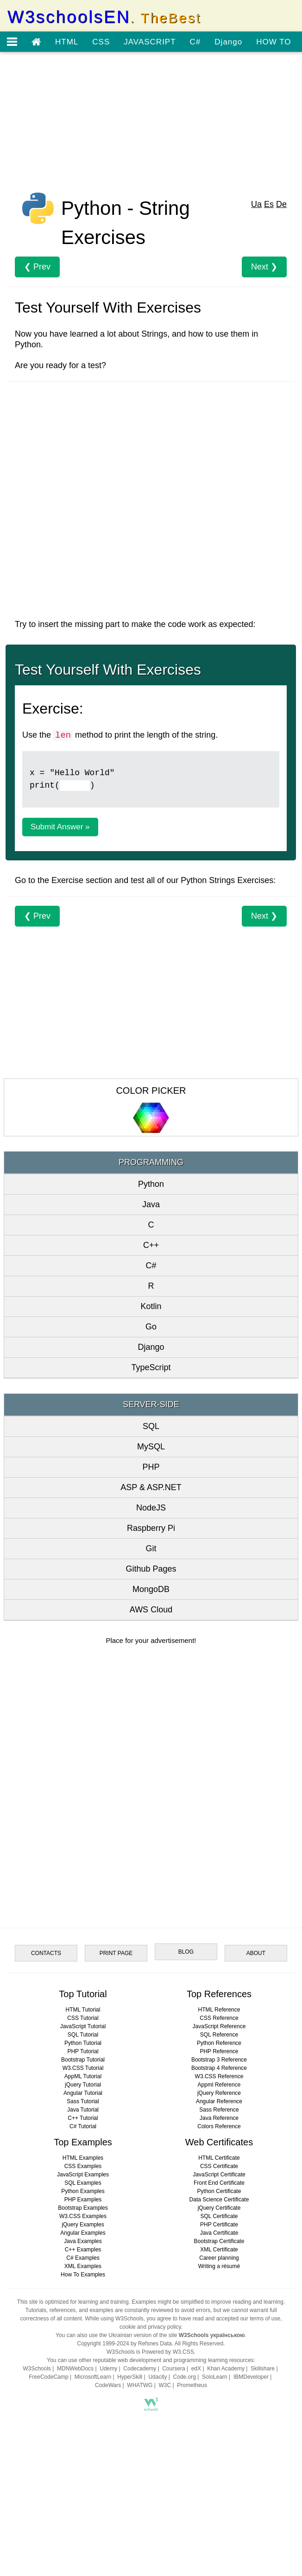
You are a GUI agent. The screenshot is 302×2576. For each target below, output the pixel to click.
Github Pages (151, 1568)
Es (269, 204)
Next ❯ (264, 266)
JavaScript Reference (219, 2026)
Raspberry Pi (151, 1528)
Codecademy (139, 2368)
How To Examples (83, 2274)
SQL (151, 1426)
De (281, 204)
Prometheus (192, 2385)
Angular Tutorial (82, 2093)
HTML (66, 42)
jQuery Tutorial (83, 2084)
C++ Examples (83, 2249)
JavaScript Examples (83, 2174)
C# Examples (82, 2258)
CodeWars (108, 2385)
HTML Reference (219, 2009)
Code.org (184, 2377)
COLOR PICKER (151, 1090)
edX (196, 2368)
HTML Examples (83, 2158)
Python (151, 1184)
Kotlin (150, 1306)
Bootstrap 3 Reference (219, 2059)
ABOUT (255, 1953)
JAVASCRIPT (150, 42)
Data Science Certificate (219, 2199)
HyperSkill (129, 2377)
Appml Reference (219, 2084)
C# (195, 42)
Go (151, 1326)
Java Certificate (219, 2233)
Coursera (173, 2368)
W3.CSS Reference (219, 2076)
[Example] (75, 785)
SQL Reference (219, 2034)
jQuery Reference (219, 2093)
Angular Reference (219, 2101)
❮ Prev (37, 266)
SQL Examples (82, 2183)
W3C (165, 2385)
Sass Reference (219, 2109)
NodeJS (151, 1507)
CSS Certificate (219, 2166)
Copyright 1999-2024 (103, 2343)
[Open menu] (12, 42)
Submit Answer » (60, 826)
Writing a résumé (219, 2266)
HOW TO (273, 42)
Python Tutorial (82, 2043)
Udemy (108, 2368)
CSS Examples (83, 2166)
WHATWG (139, 2385)
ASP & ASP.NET (150, 1487)
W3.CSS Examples (83, 2216)
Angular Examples (82, 2233)
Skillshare (263, 2368)
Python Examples (82, 2191)
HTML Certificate (219, 2158)
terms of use (265, 2318)
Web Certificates (219, 2142)
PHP (150, 1467)
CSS (101, 42)
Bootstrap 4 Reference (219, 2068)
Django (228, 42)
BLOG (186, 1952)
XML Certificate (219, 2249)
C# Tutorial (82, 2126)
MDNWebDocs (75, 2368)
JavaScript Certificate (219, 2174)
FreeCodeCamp (48, 2377)
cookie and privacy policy (150, 2327)
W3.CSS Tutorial (83, 2068)
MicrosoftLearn (93, 2377)
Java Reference (219, 2118)
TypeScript (150, 1367)
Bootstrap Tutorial (83, 2059)
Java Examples (82, 2241)
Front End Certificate (219, 2183)
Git (150, 1548)
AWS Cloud (151, 1609)
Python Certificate (219, 2191)
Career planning (219, 2258)
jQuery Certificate (219, 2208)
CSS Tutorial (82, 2018)
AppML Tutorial (82, 2076)
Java (151, 1204)
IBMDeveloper (251, 2377)
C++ (151, 1245)
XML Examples (82, 2266)
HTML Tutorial (83, 2009)
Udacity (157, 2377)
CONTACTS (46, 1953)
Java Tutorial (83, 2109)
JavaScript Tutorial (83, 2026)
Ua (256, 204)
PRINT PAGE (116, 1953)
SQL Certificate (219, 2216)
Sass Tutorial (83, 2101)
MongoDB (151, 1589)
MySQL (151, 1446)
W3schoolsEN (104, 16)
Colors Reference (218, 2126)
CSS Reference (219, 2018)
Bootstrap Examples (82, 2208)
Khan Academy (226, 2368)
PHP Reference (219, 2051)
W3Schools (37, 2368)
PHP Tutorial (82, 2051)
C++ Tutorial (83, 2118)
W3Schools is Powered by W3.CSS (150, 2352)
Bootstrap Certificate (219, 2241)
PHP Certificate (219, 2224)
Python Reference (219, 2043)
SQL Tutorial (83, 2034)
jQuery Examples (83, 2224)
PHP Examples (82, 2199)
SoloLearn (214, 2377)
